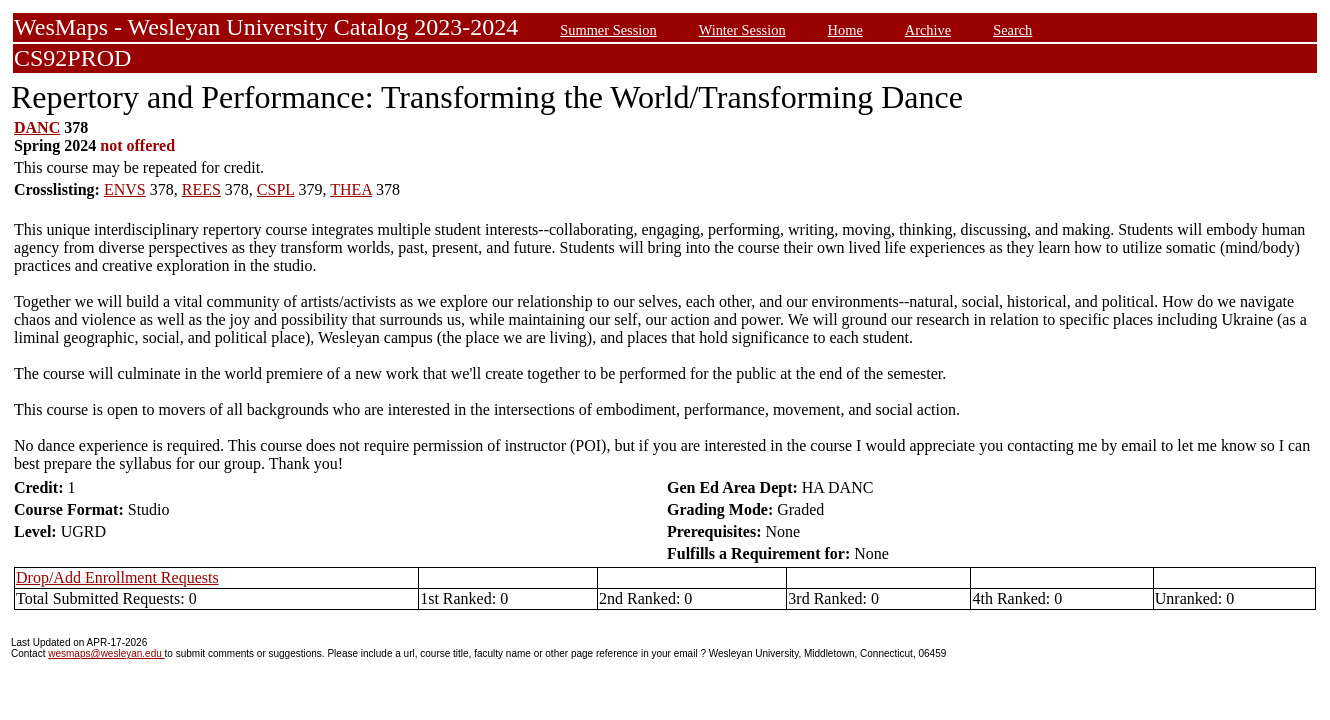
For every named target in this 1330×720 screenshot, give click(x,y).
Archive (928, 30)
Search (1012, 30)
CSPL (276, 189)
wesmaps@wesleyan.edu (106, 653)
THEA (351, 189)
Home (845, 30)
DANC (37, 127)
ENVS (125, 189)
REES (201, 189)
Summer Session (608, 30)
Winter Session (742, 30)
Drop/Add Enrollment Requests (117, 577)
